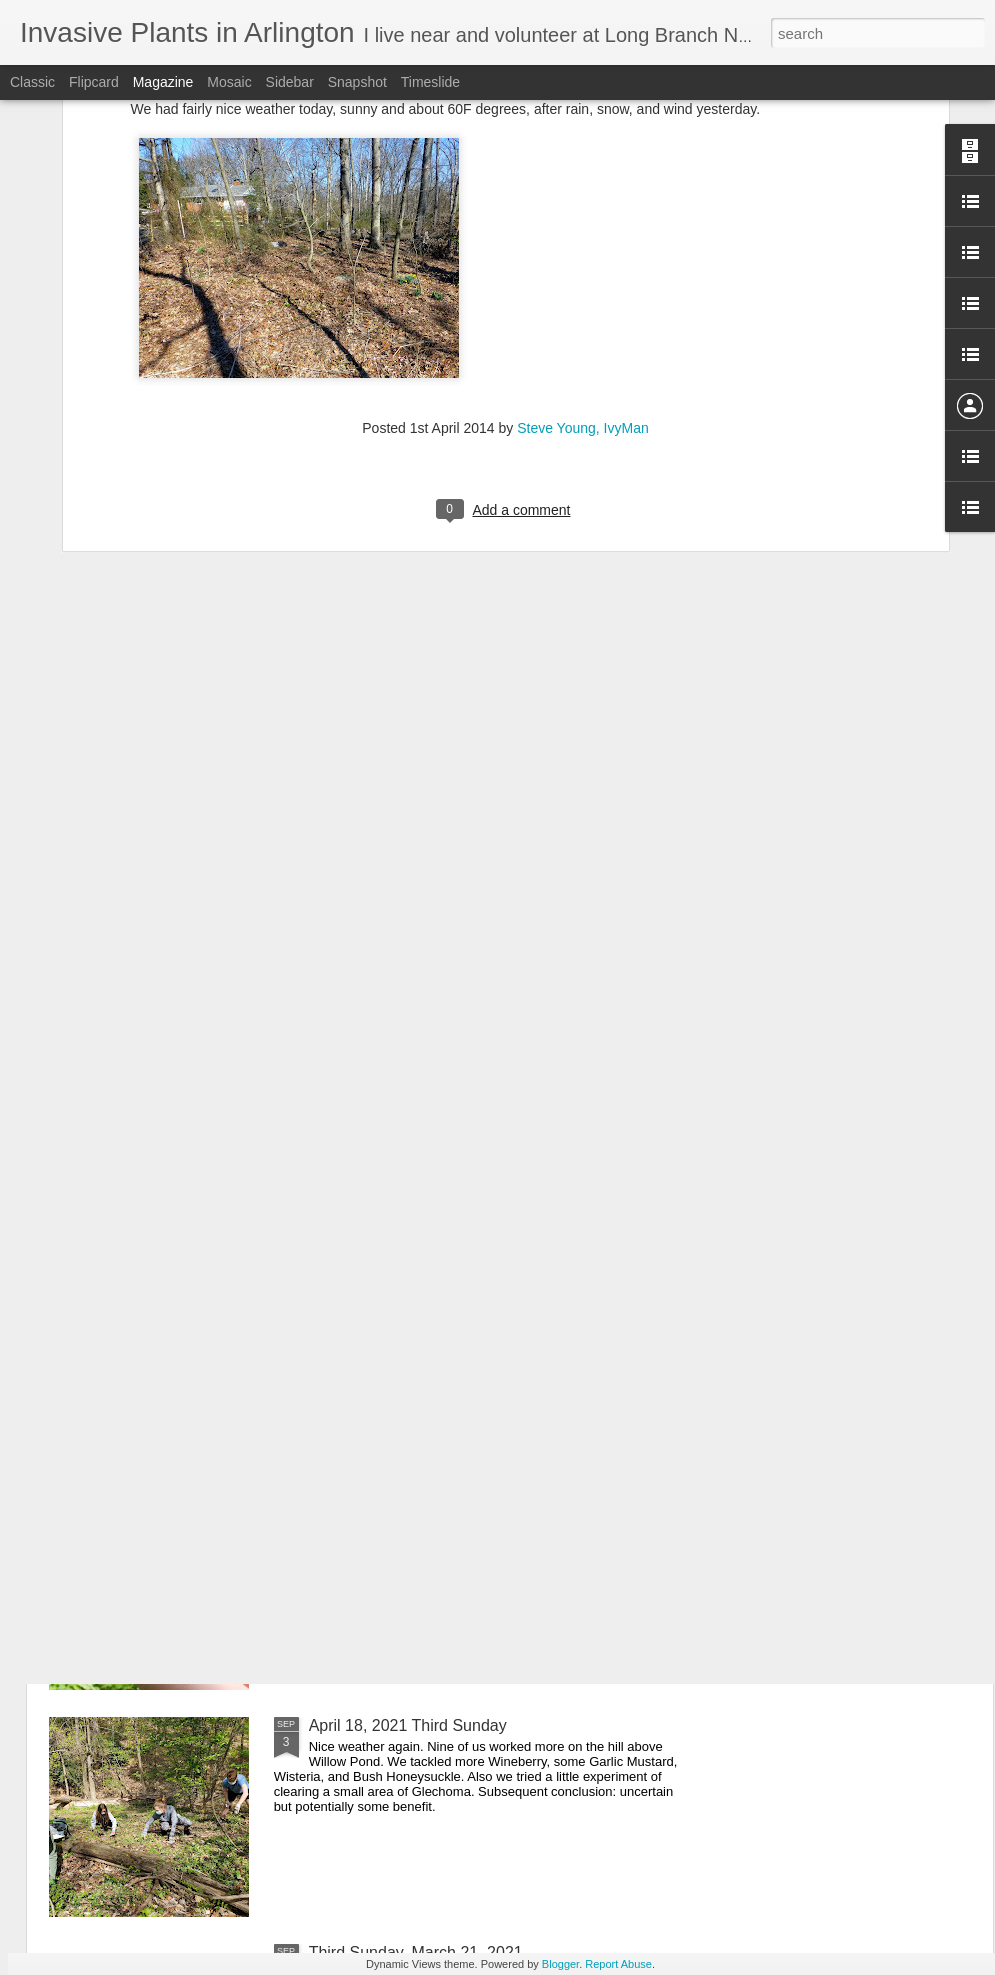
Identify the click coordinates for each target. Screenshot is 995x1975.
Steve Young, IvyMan (583, 245)
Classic (32, 82)
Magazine (163, 82)
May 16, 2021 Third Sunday (407, 1498)
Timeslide (430, 82)
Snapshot (357, 82)
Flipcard (94, 82)
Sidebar (290, 82)
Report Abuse (618, 1964)
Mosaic (229, 82)
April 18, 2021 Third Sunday (408, 1725)
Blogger (560, 1964)
